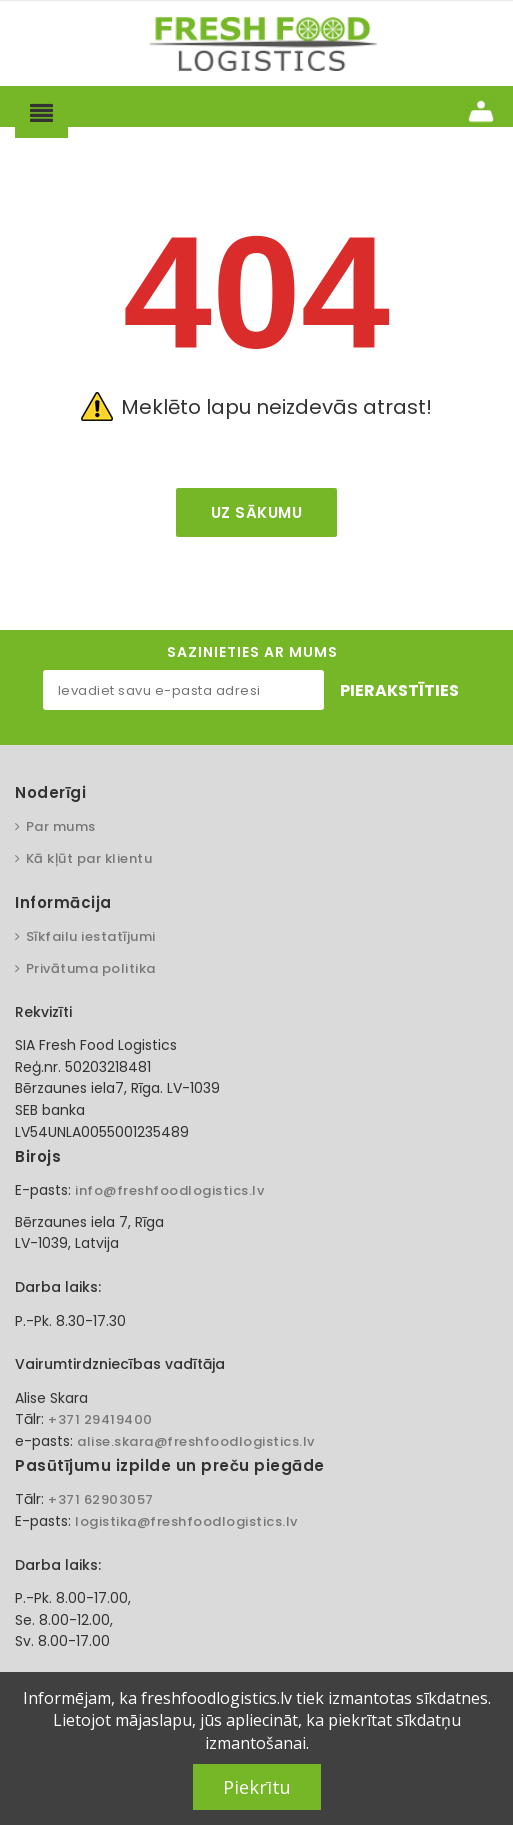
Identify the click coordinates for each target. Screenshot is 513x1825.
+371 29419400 (100, 1419)
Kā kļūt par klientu (89, 858)
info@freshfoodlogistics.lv (169, 1190)
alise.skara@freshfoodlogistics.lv (196, 1441)
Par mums (61, 826)
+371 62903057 (101, 1499)
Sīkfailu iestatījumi (91, 936)
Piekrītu (257, 1787)
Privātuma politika (91, 968)
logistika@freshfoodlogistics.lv (186, 1521)
